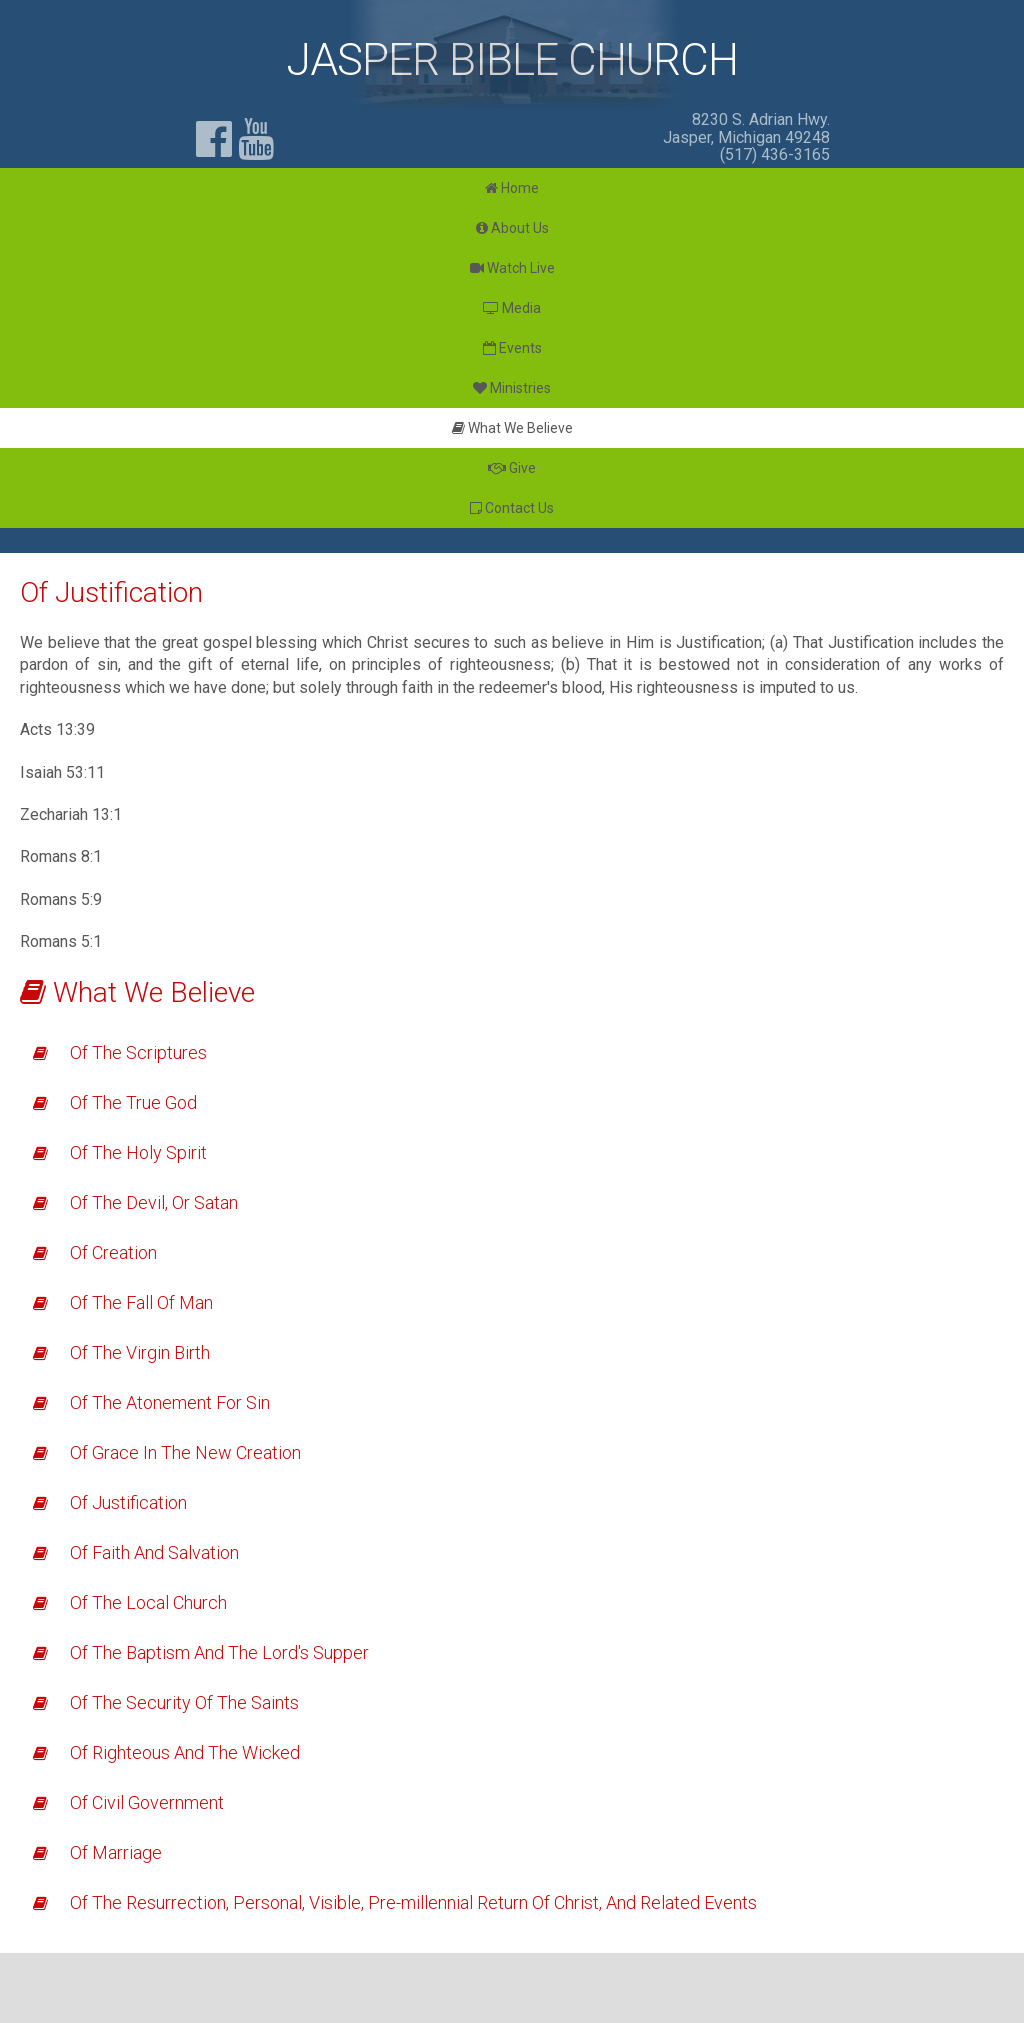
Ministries (512, 388)
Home (512, 188)
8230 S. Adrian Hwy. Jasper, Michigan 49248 (746, 128)
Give (512, 468)
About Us (512, 228)
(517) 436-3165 (775, 154)
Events (512, 348)
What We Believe (512, 428)
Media (512, 308)
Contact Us (512, 508)
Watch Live (512, 268)
